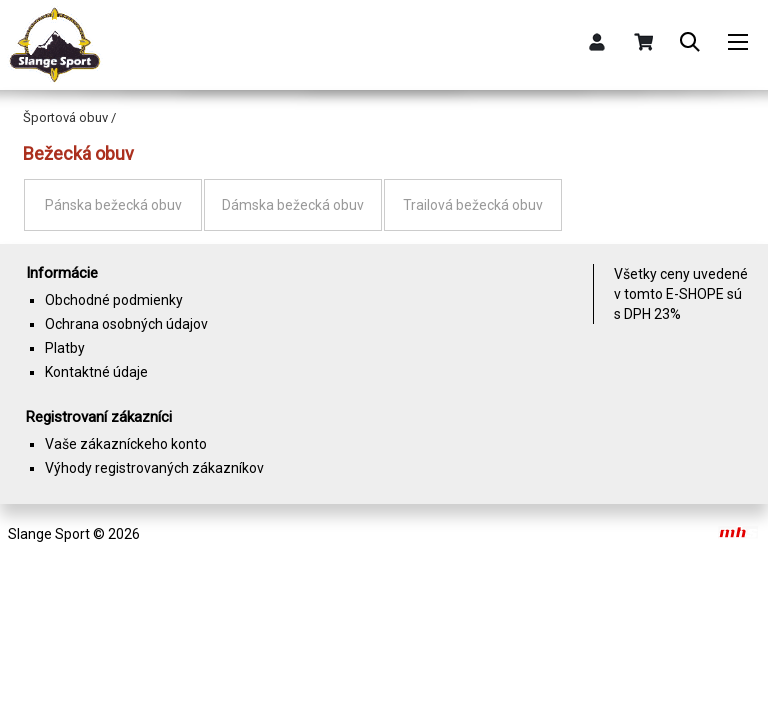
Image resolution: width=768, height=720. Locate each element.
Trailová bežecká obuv (473, 205)
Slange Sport (49, 534)
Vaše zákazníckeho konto (126, 444)
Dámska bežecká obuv (293, 205)
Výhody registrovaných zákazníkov (154, 468)
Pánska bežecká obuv (113, 205)
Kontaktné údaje (96, 372)
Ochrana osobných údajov (126, 324)
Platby (65, 348)
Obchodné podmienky (114, 300)
